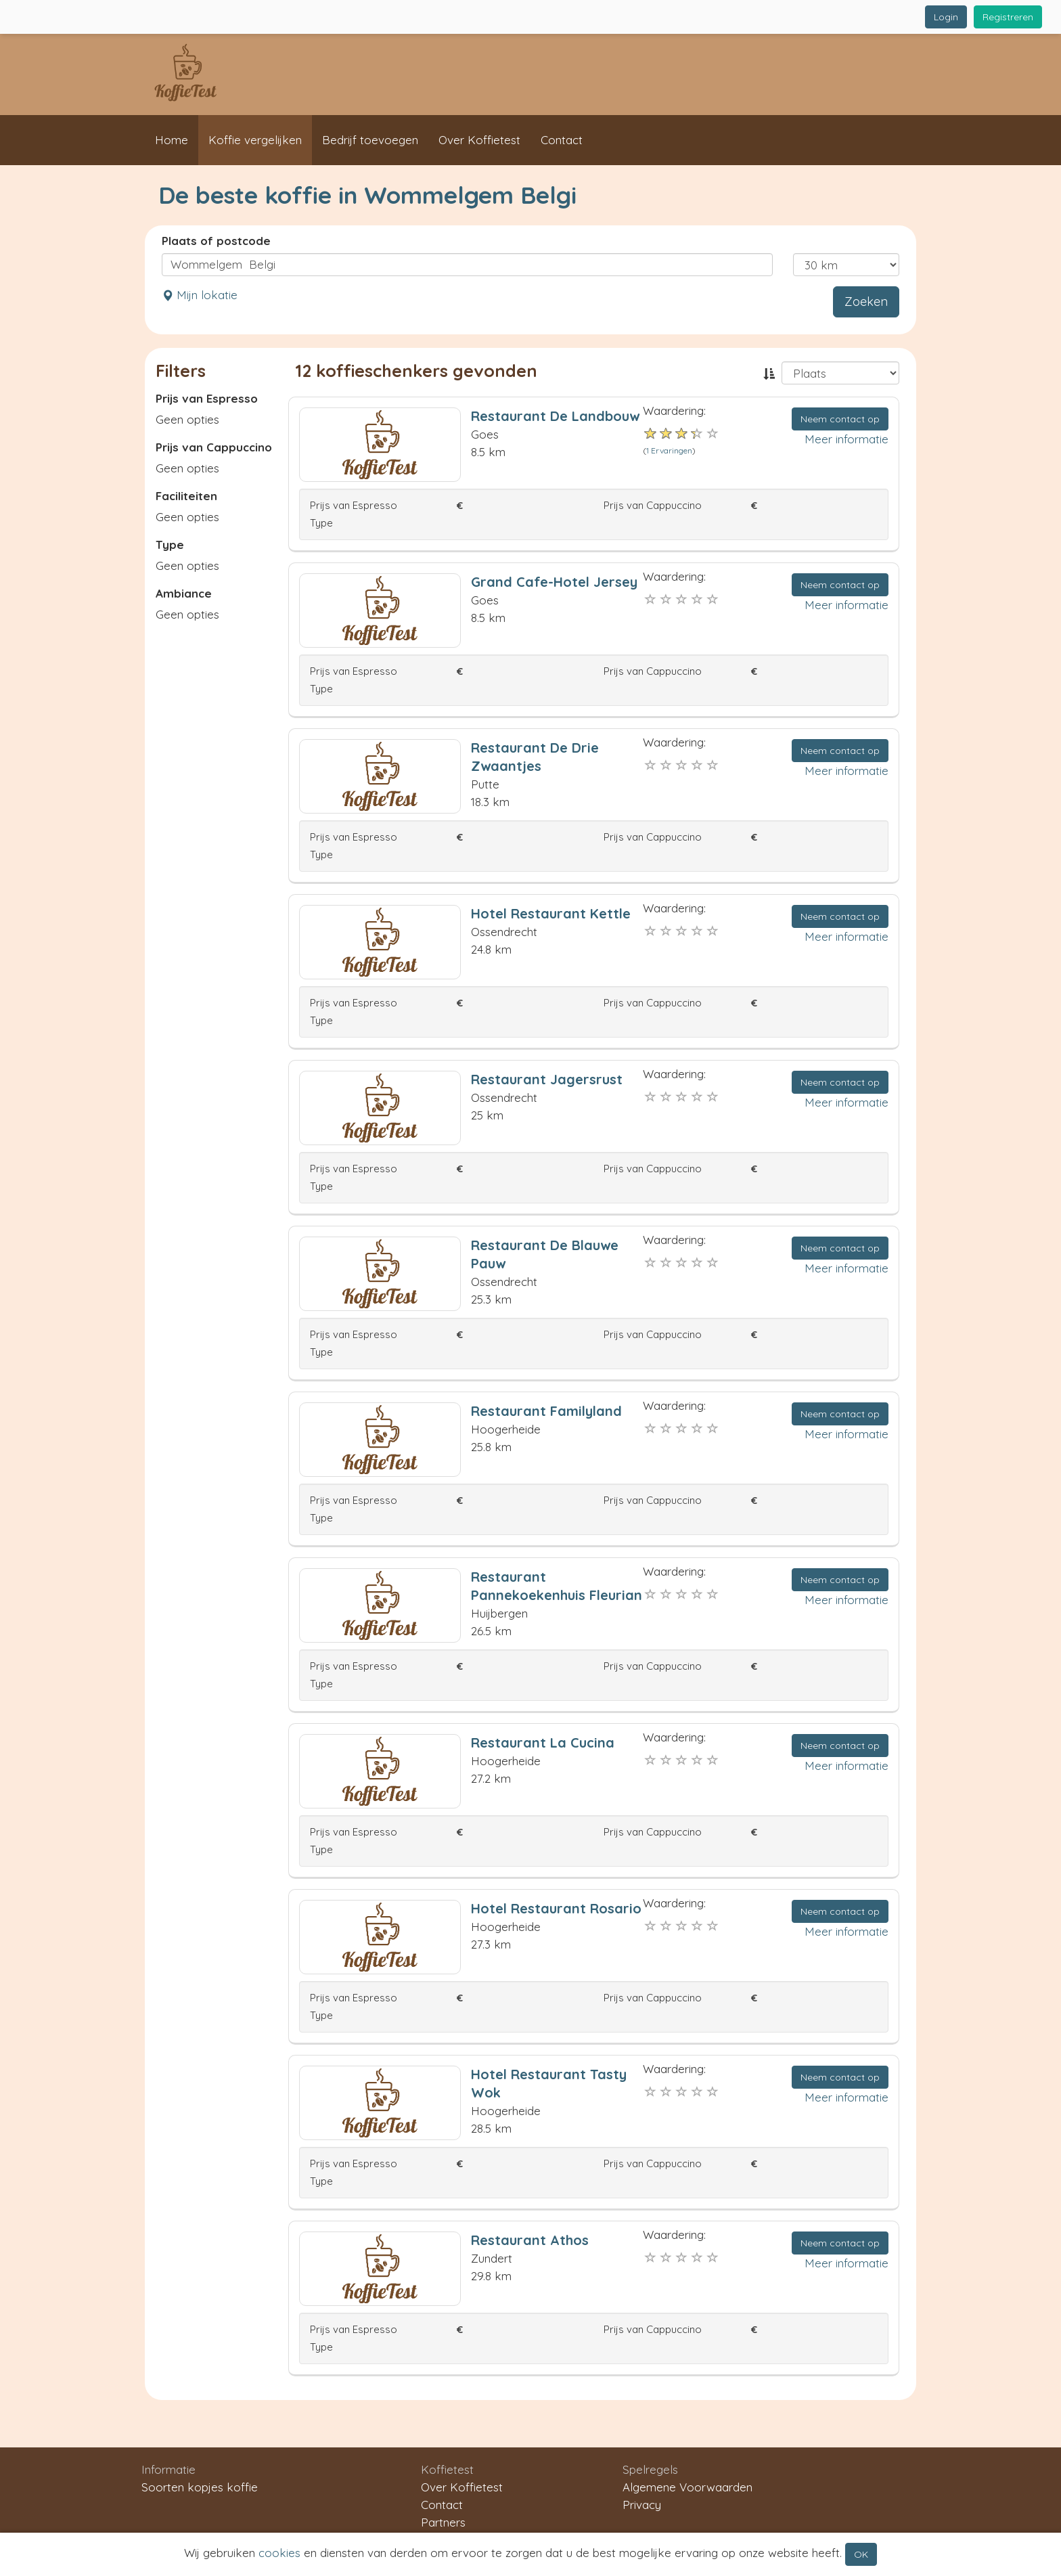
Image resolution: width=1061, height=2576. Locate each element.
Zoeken (866, 301)
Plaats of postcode (216, 241)
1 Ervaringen (669, 450)
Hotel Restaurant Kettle (551, 913)
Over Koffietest (479, 140)
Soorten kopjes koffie (199, 2487)
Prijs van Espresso (207, 398)
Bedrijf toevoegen (370, 140)
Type (170, 544)
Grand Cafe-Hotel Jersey (554, 581)
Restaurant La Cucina (542, 1742)
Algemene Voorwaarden (687, 2487)
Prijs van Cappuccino (214, 447)
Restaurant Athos (530, 2239)
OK (861, 2554)
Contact (562, 140)
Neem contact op (840, 419)
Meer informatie (846, 439)
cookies (279, 2553)
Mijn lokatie (200, 295)
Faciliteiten (186, 496)
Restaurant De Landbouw (555, 415)
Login (946, 17)
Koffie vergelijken (255, 140)
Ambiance (184, 593)
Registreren (1008, 17)
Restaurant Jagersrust (547, 1079)
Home (171, 140)
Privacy (642, 2504)
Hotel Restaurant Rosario (556, 1908)
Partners (443, 2522)
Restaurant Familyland (546, 1410)
